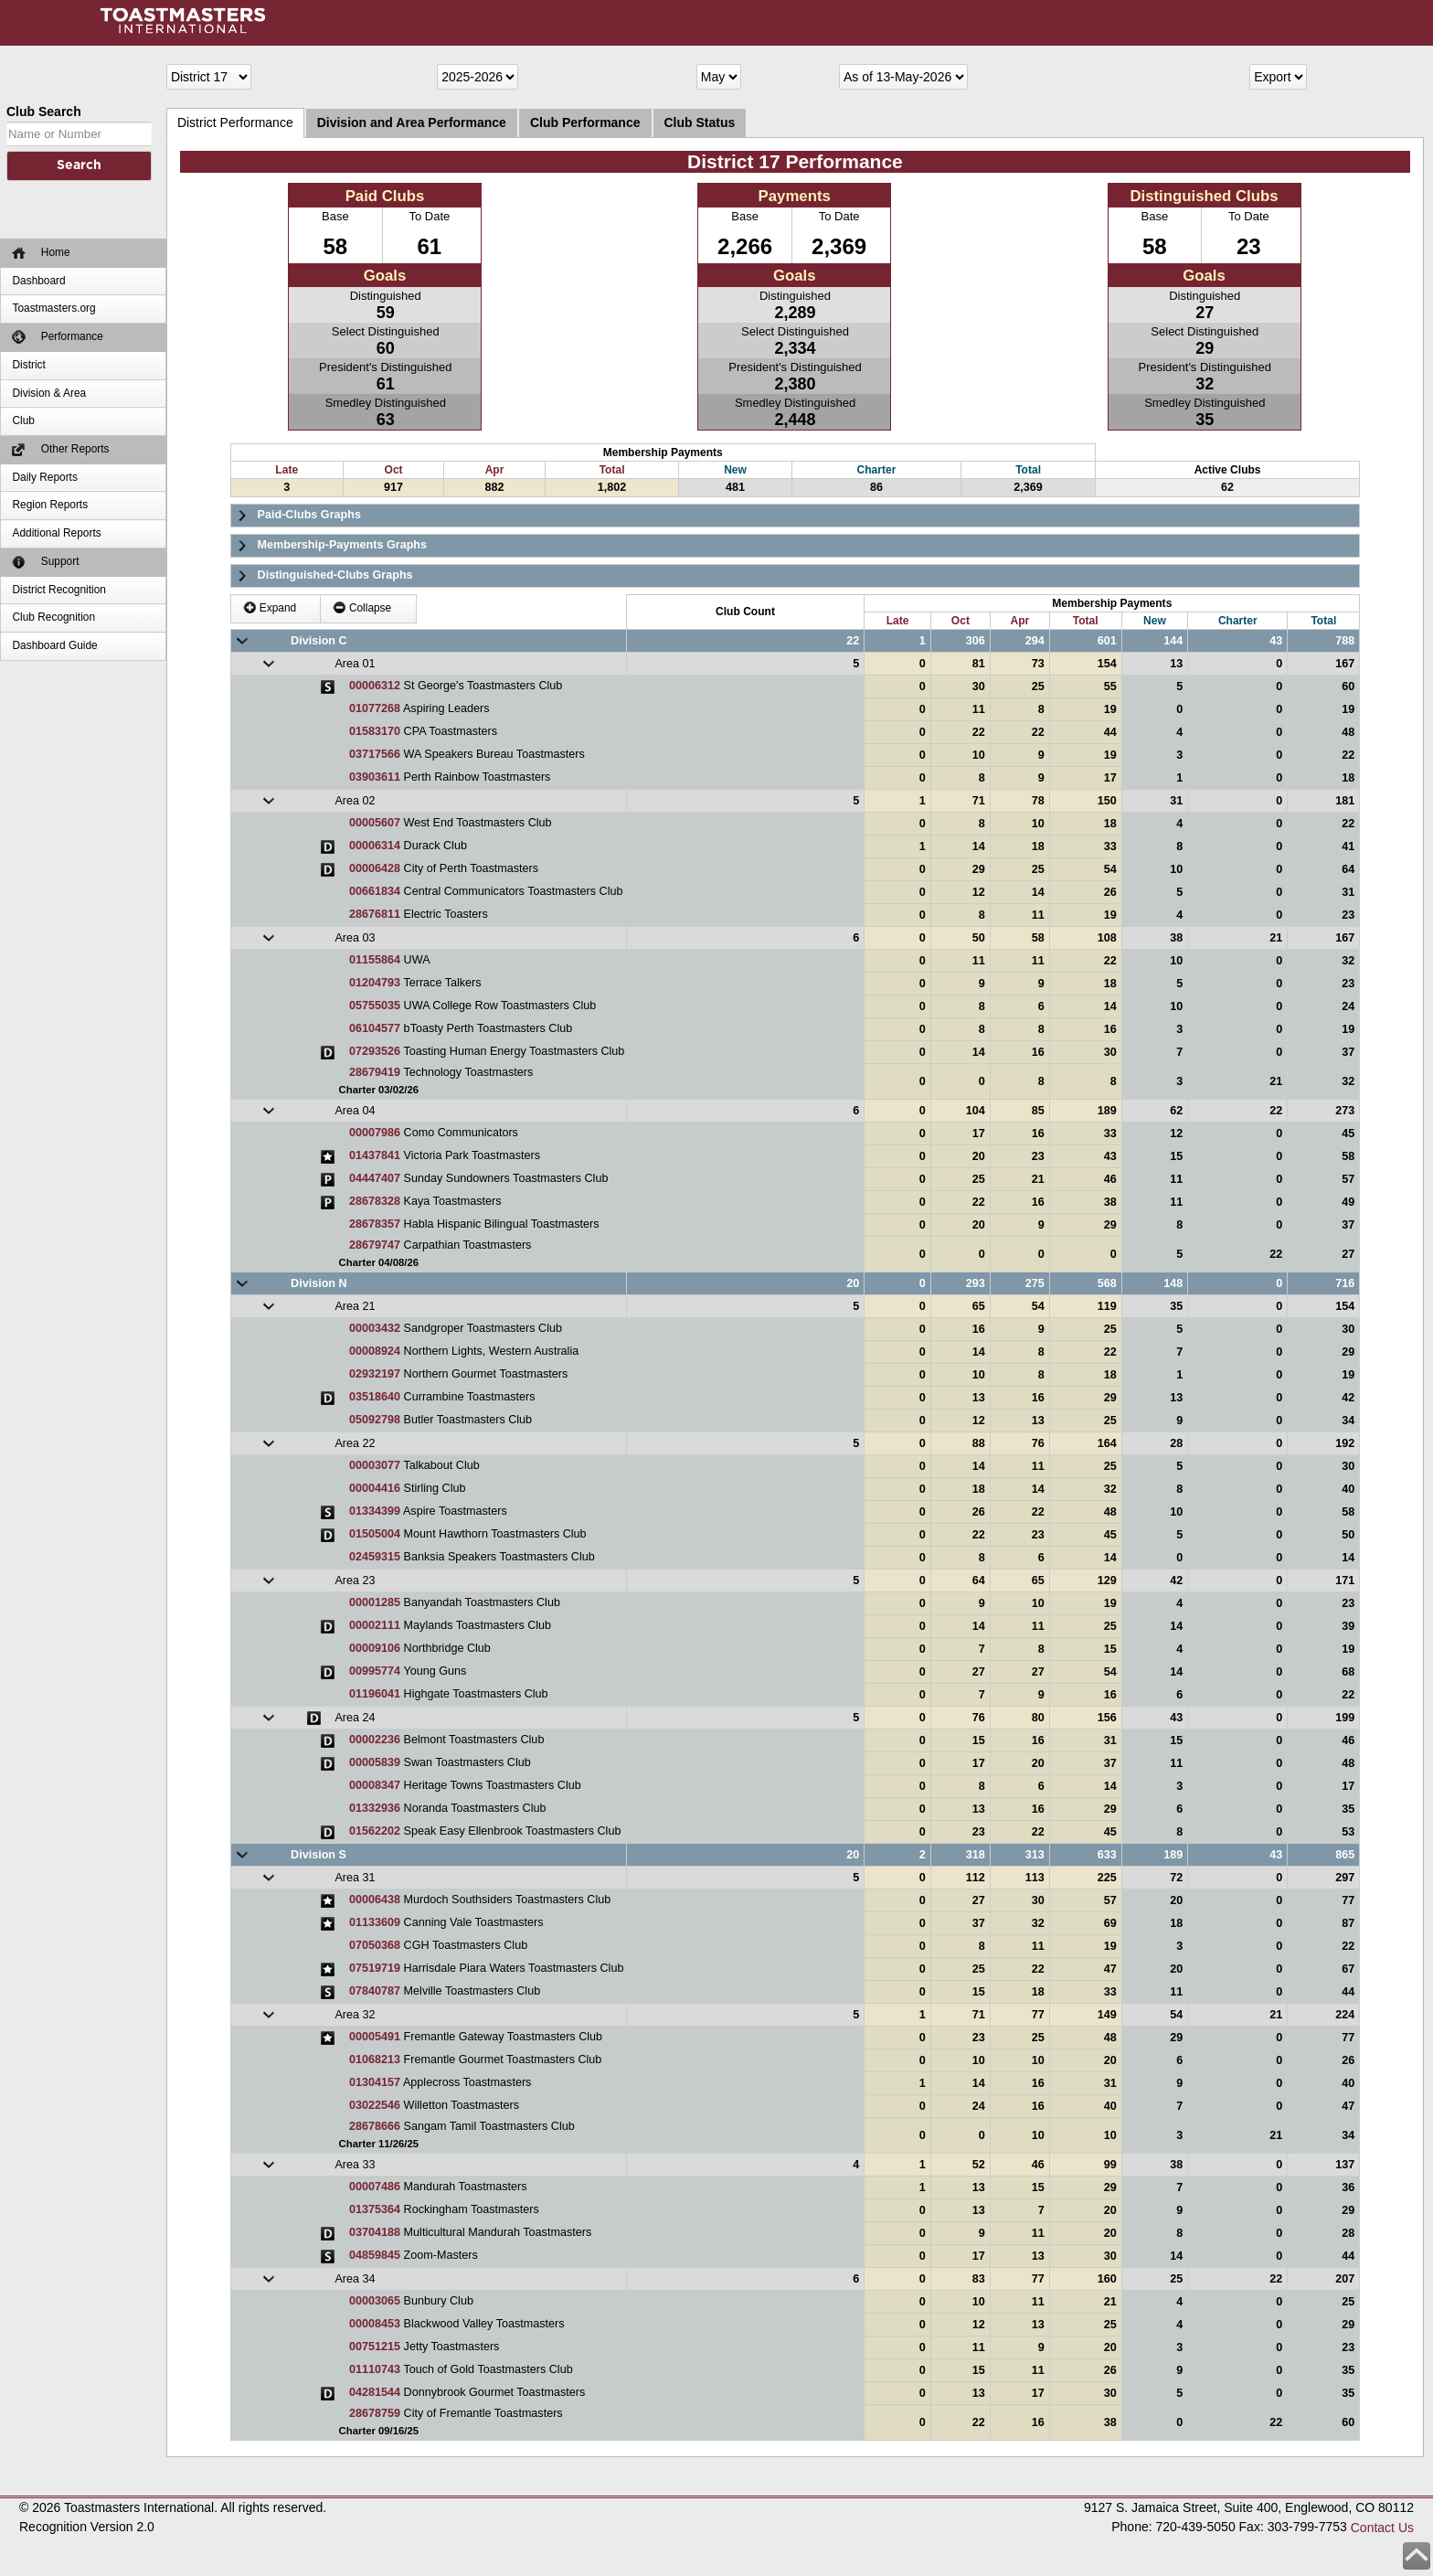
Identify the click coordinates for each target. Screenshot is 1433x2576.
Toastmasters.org (53, 308)
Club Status (700, 122)
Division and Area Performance (411, 122)
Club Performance (585, 122)
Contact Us (1382, 2527)
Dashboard (38, 280)
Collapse (362, 607)
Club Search (43, 111)
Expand (270, 607)
